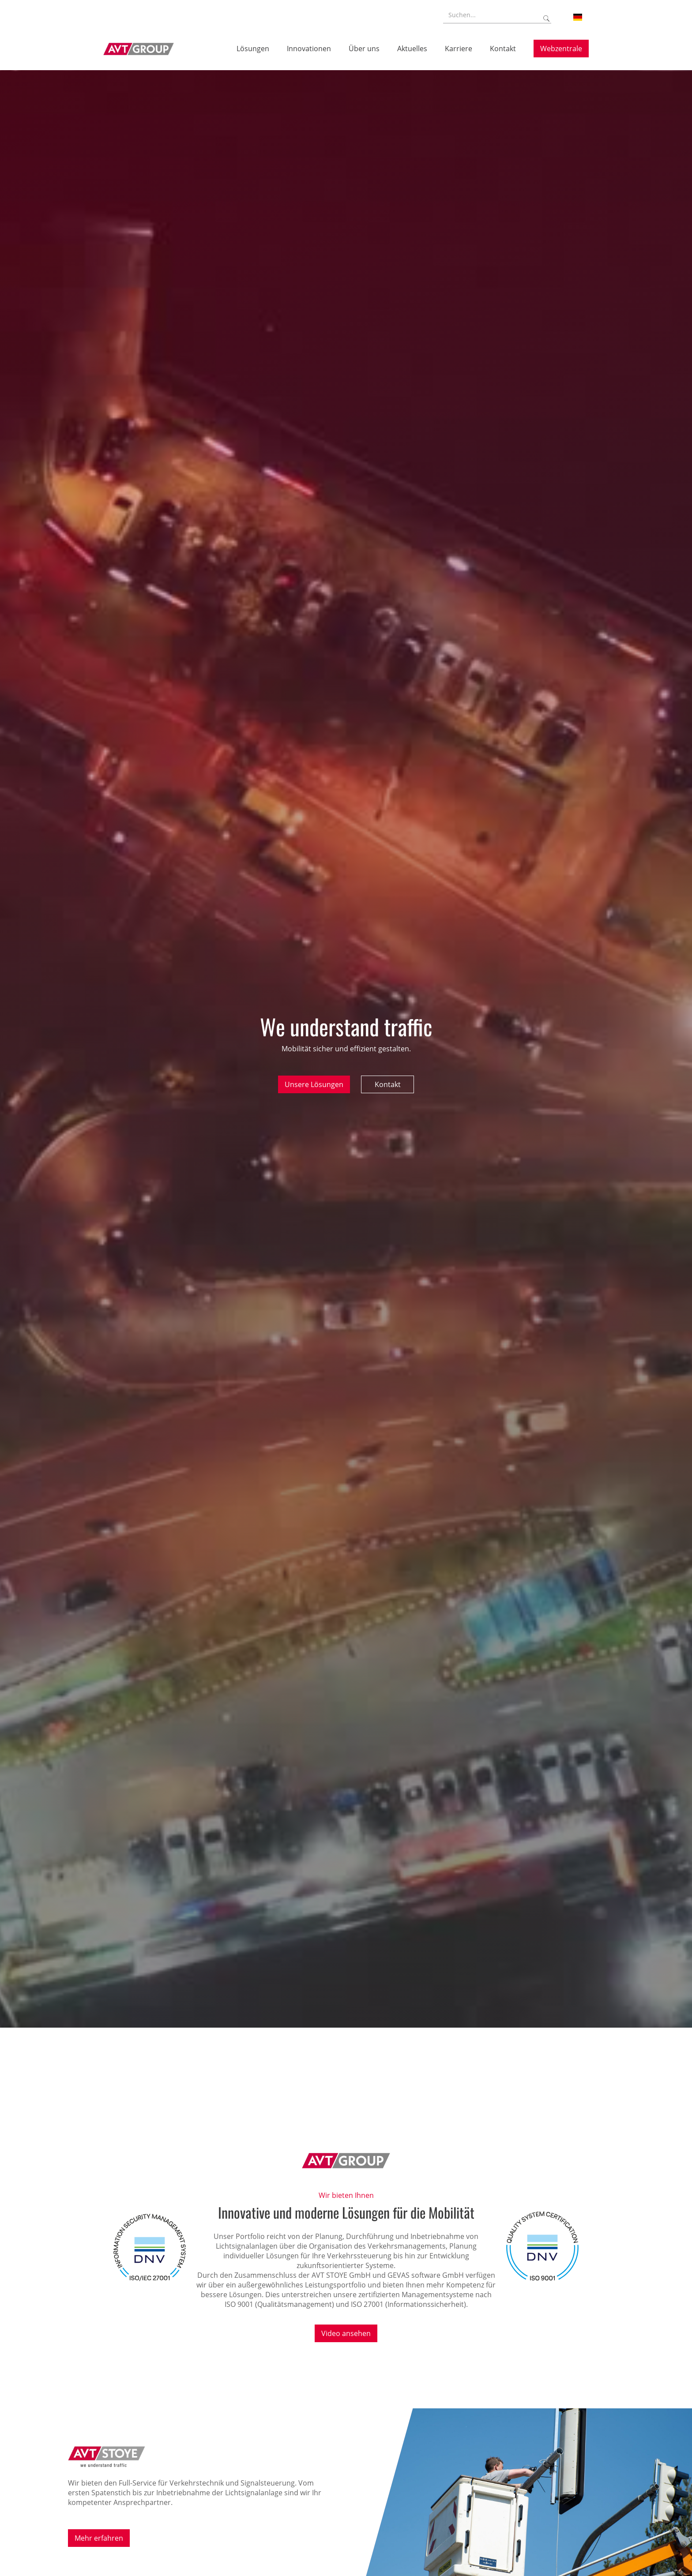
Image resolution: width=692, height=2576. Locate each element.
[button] (578, 17)
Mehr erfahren (99, 2538)
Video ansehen (346, 2333)
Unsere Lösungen (314, 1084)
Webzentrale (561, 48)
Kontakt (388, 1084)
